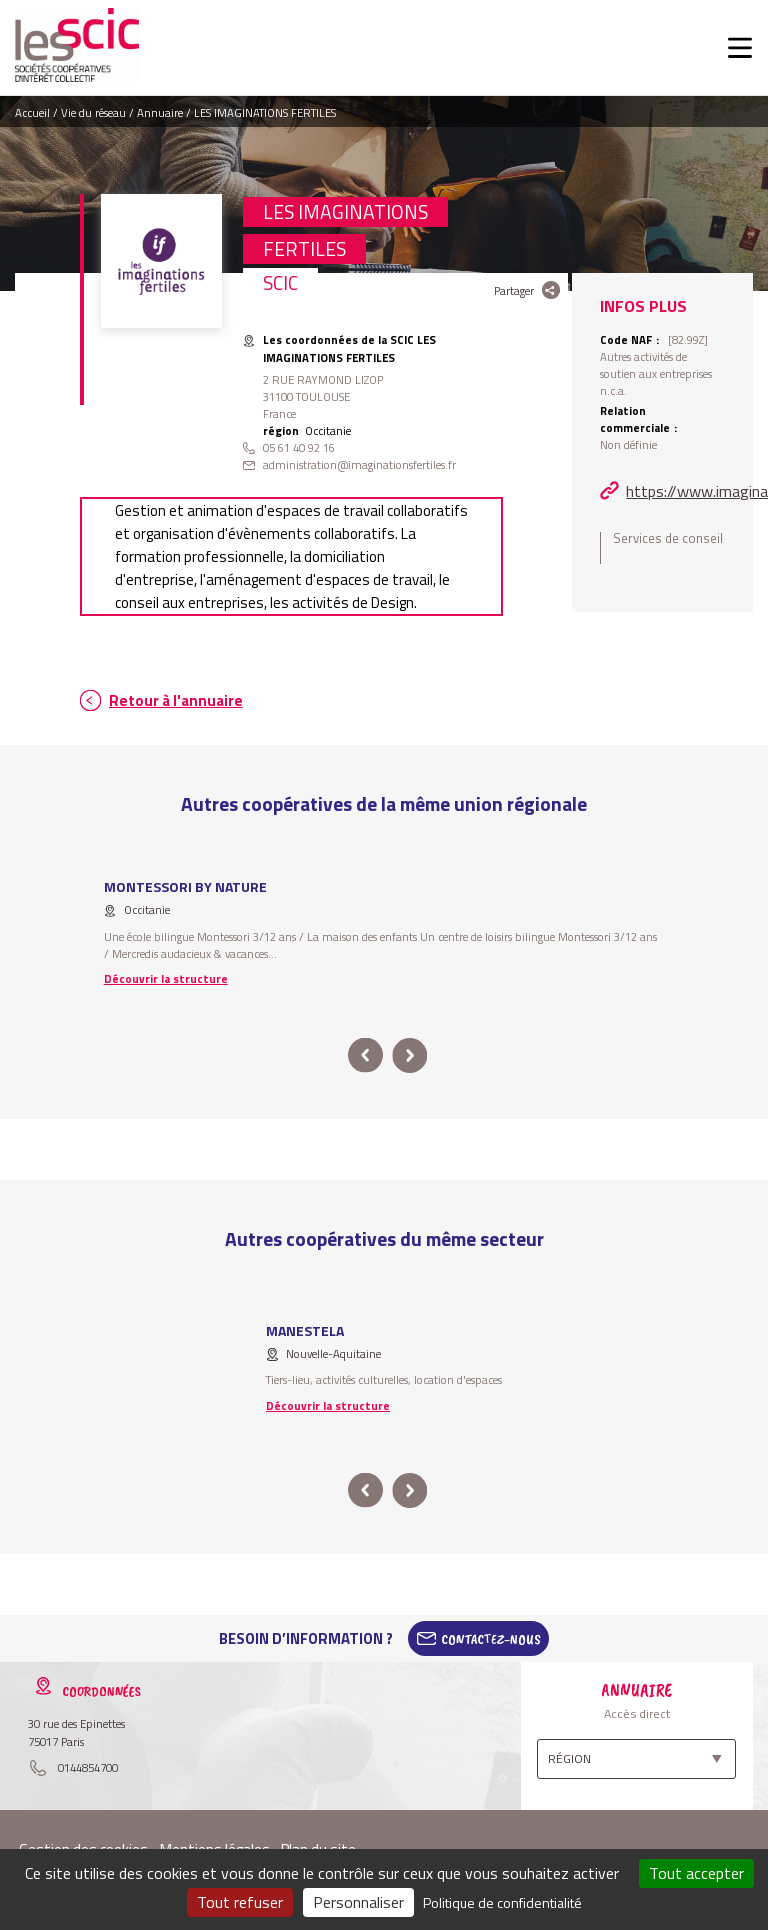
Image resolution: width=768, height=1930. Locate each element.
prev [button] (365, 1055)
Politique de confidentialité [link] (502, 1902)
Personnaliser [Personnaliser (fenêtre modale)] (358, 1902)
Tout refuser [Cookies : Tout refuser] (240, 1902)
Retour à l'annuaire (176, 700)
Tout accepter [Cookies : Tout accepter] (696, 1873)
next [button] (409, 1055)
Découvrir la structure (166, 978)
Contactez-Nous (491, 1639)
